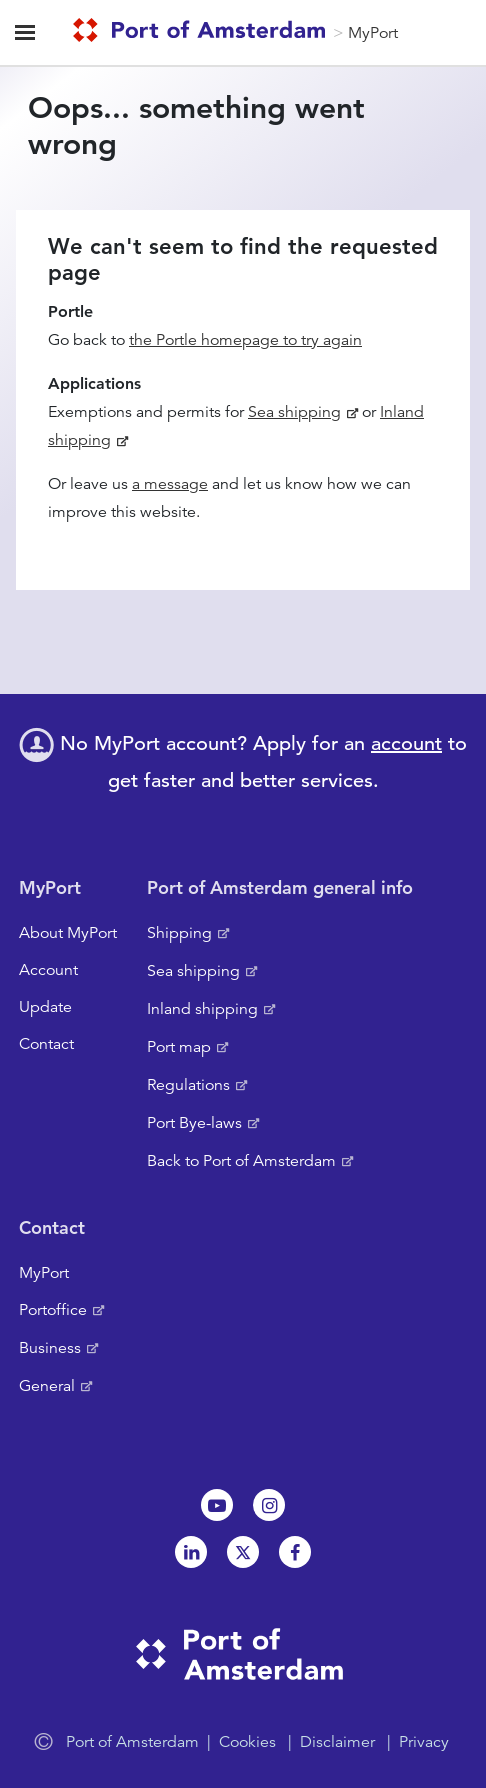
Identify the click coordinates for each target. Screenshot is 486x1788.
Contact (46, 1044)
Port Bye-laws (194, 1123)
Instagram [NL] (269, 1505)
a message (170, 484)
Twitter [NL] (243, 1552)
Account (48, 970)
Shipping (179, 933)
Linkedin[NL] (191, 1552)
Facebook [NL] (295, 1552)
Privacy (424, 1742)
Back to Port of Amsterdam (241, 1161)
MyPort (373, 33)
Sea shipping (294, 412)
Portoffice (53, 1310)
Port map (179, 1047)
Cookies (247, 1742)
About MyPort (68, 933)
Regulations (188, 1085)
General (47, 1386)
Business (50, 1348)
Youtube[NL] (217, 1505)
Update (45, 1007)
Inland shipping (202, 1009)
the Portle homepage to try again (245, 340)
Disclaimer (337, 1742)
